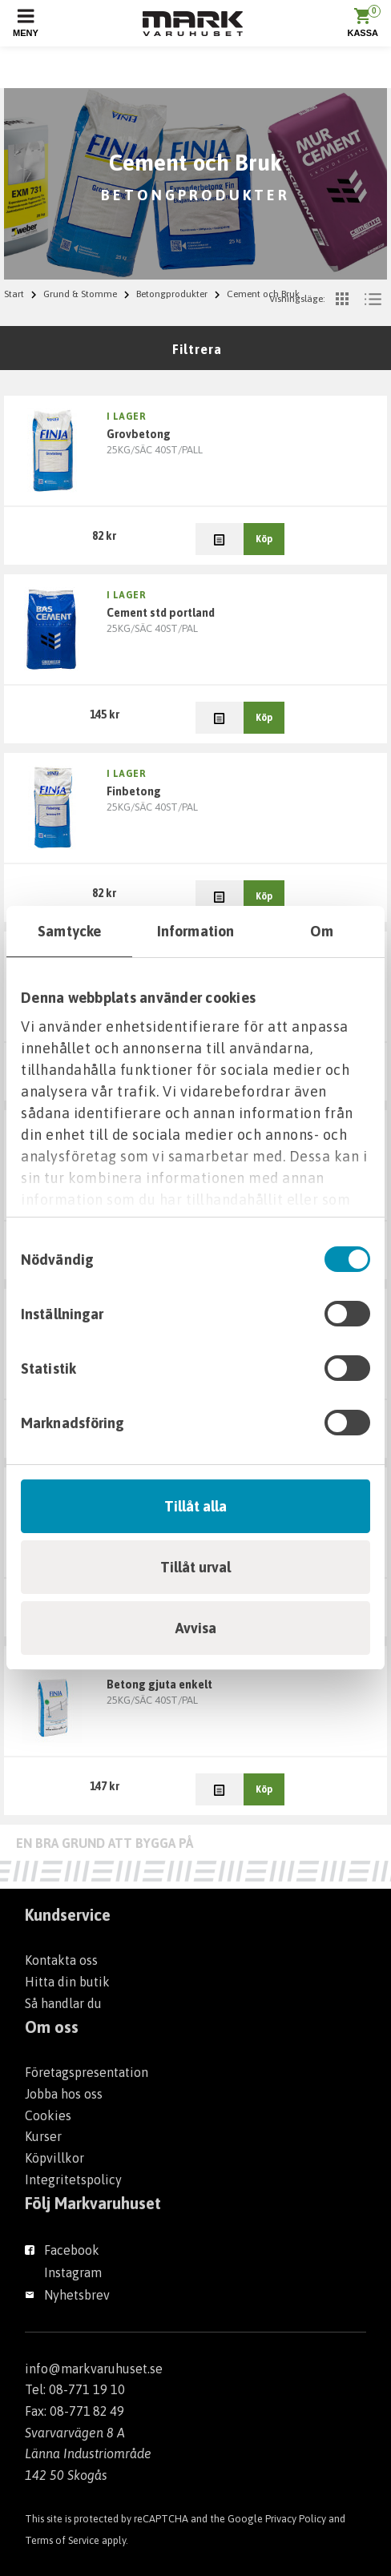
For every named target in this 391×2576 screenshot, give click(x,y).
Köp (264, 539)
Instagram (73, 2272)
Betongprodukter (172, 294)
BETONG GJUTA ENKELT (159, 1684)
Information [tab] (195, 931)
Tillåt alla (195, 1506)
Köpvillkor (54, 2158)
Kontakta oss (61, 1960)
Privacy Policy (295, 2519)
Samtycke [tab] (69, 931)
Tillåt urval (195, 1567)
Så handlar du (63, 2003)
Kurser (43, 2136)
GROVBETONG (139, 434)
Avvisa (195, 1628)
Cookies (48, 2115)
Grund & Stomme (80, 294)
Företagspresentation (86, 2072)
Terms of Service (62, 2540)
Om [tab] (321, 931)
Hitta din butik (67, 1981)
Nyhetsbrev (77, 2295)
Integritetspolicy (73, 2179)
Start (14, 294)
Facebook (71, 2250)
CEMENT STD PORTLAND (161, 612)
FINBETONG (134, 791)
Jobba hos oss (64, 2094)
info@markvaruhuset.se (94, 2368)
